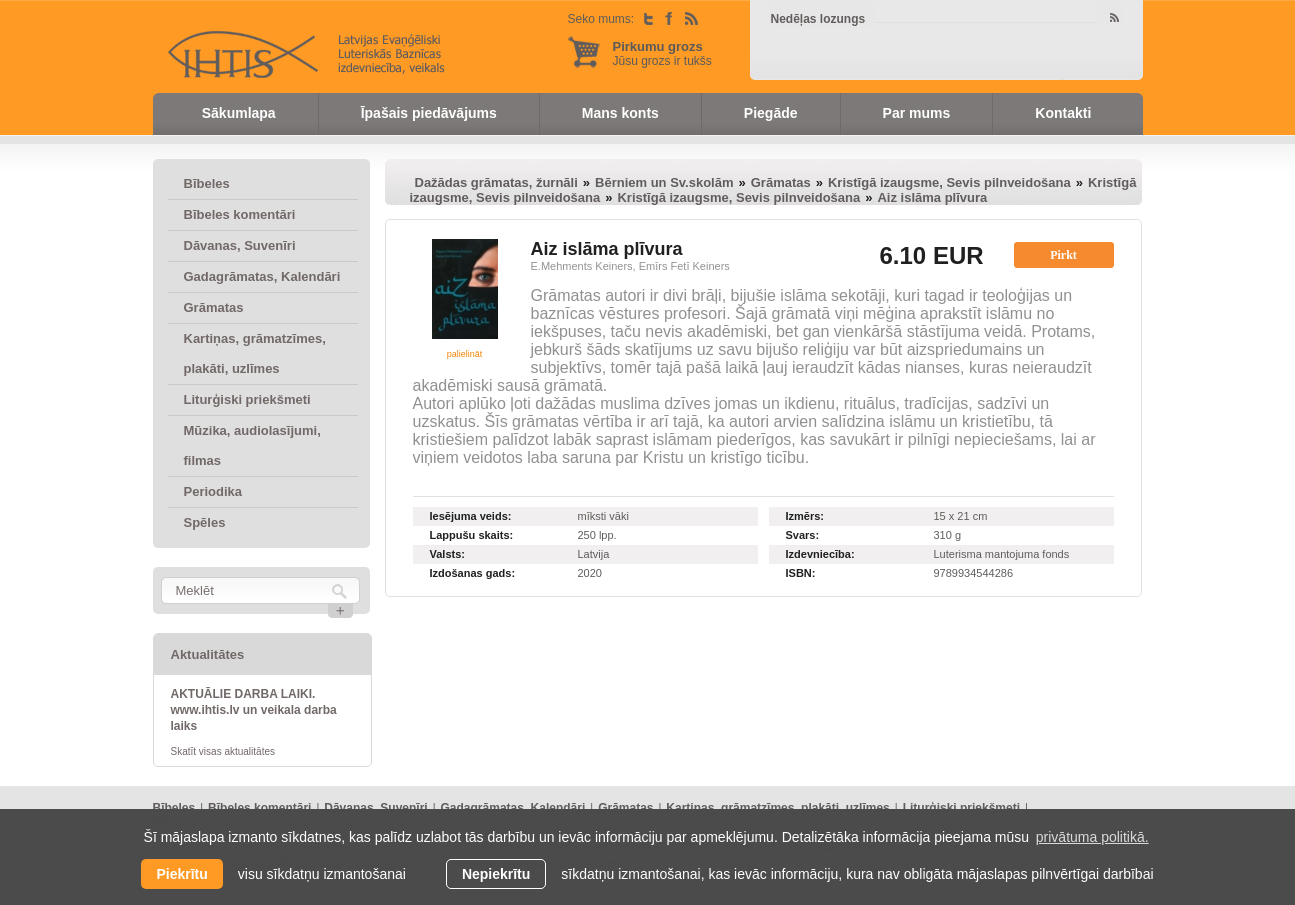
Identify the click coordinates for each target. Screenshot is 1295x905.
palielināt (465, 354)
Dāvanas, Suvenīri (240, 245)
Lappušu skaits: (472, 535)
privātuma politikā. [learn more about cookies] (1092, 837)
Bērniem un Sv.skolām (664, 182)
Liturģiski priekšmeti (247, 399)
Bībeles (207, 183)
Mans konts (620, 113)
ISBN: (801, 573)
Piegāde (771, 113)
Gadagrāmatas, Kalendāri (262, 276)
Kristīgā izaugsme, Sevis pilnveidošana (949, 182)
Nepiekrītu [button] (496, 874)
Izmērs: (805, 516)
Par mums (917, 113)
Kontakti (1063, 113)
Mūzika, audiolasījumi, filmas (252, 445)
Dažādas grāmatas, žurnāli (496, 182)
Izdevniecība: (820, 554)
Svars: (803, 535)
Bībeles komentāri (240, 214)
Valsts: (447, 554)
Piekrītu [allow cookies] (181, 874)
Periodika (213, 491)
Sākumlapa (239, 113)
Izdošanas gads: (473, 573)
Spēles (205, 522)
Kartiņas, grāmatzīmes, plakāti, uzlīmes (255, 353)
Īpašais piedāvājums (429, 113)
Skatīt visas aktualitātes (223, 751)
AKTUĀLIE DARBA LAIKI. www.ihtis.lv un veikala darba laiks (254, 710)
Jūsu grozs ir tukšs (662, 53)
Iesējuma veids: (471, 516)
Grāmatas (214, 307)
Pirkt (1063, 255)
